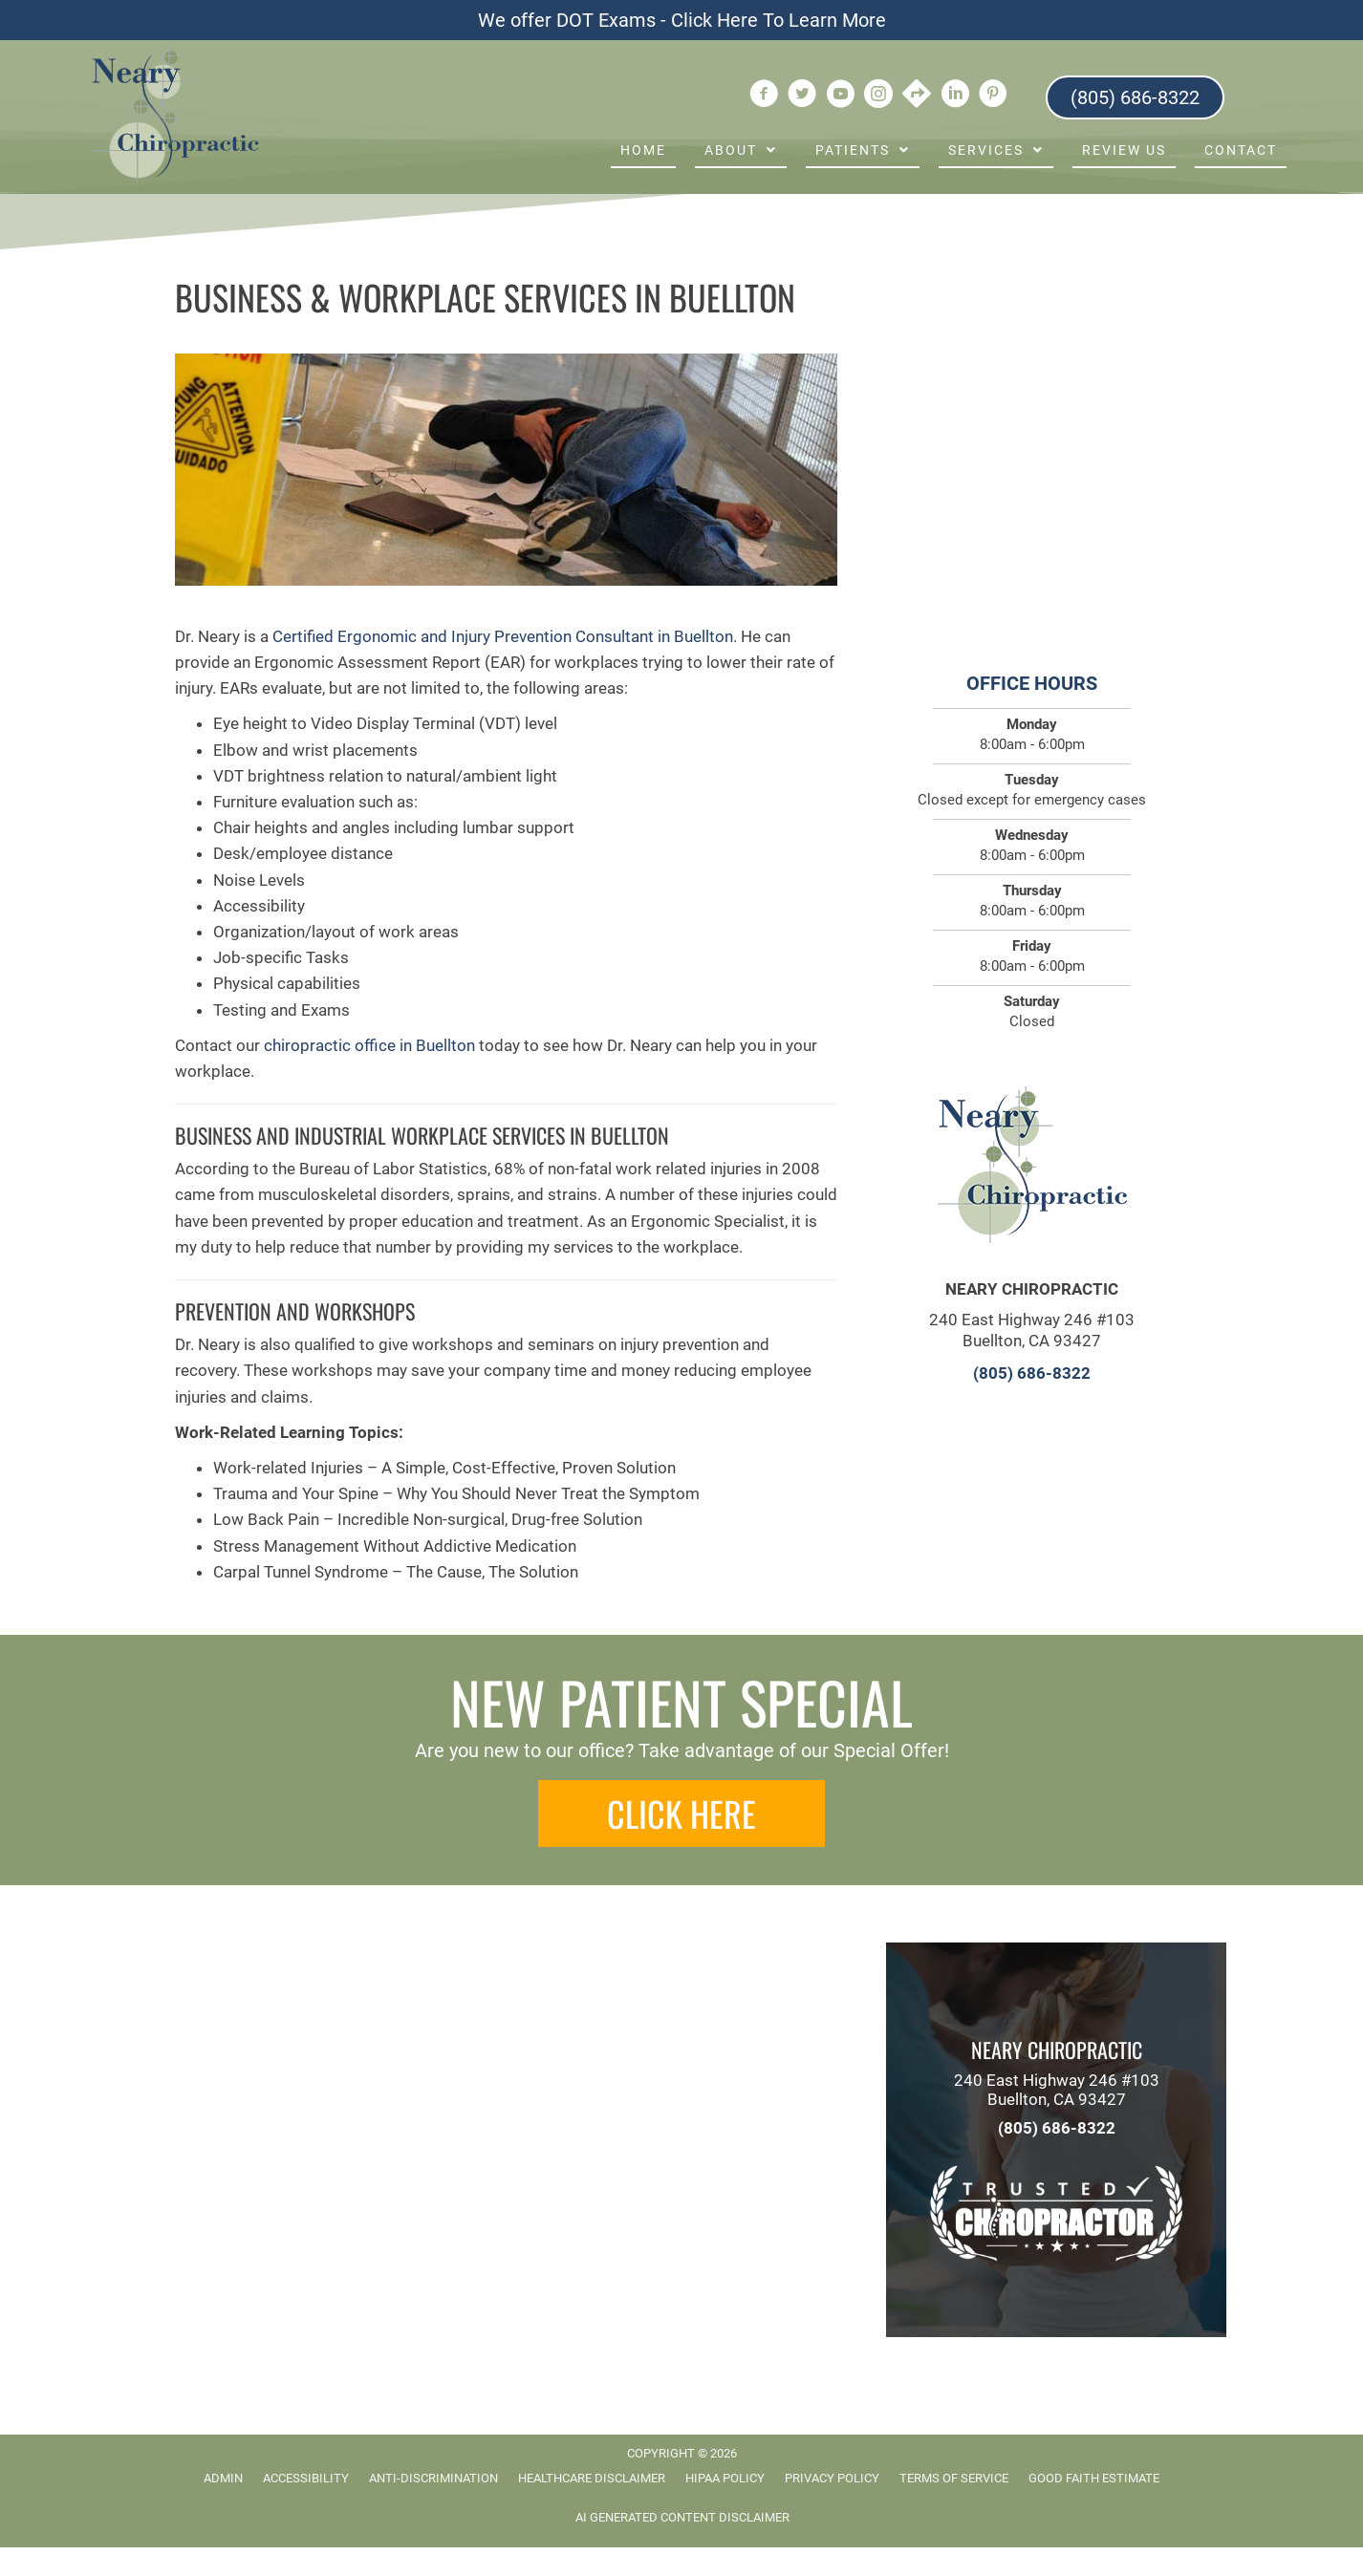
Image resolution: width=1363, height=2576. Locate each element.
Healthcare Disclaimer (591, 2478)
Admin (223, 2478)
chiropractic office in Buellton (369, 1045)
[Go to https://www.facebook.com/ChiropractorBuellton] (763, 96)
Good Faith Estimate (1093, 2478)
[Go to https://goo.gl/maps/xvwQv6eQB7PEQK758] (916, 95)
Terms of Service (953, 2478)
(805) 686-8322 (1032, 1373)
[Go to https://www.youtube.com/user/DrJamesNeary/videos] (840, 96)
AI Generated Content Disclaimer (682, 2517)
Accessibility (306, 2478)
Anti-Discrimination (433, 2478)
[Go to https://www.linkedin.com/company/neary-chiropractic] (955, 96)
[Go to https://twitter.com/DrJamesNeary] (802, 96)
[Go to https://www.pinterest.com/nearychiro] (993, 96)
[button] (681, 1813)
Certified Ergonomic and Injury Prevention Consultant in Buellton (502, 636)
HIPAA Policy (725, 2478)
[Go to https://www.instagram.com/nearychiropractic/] (878, 96)
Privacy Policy (832, 2478)
